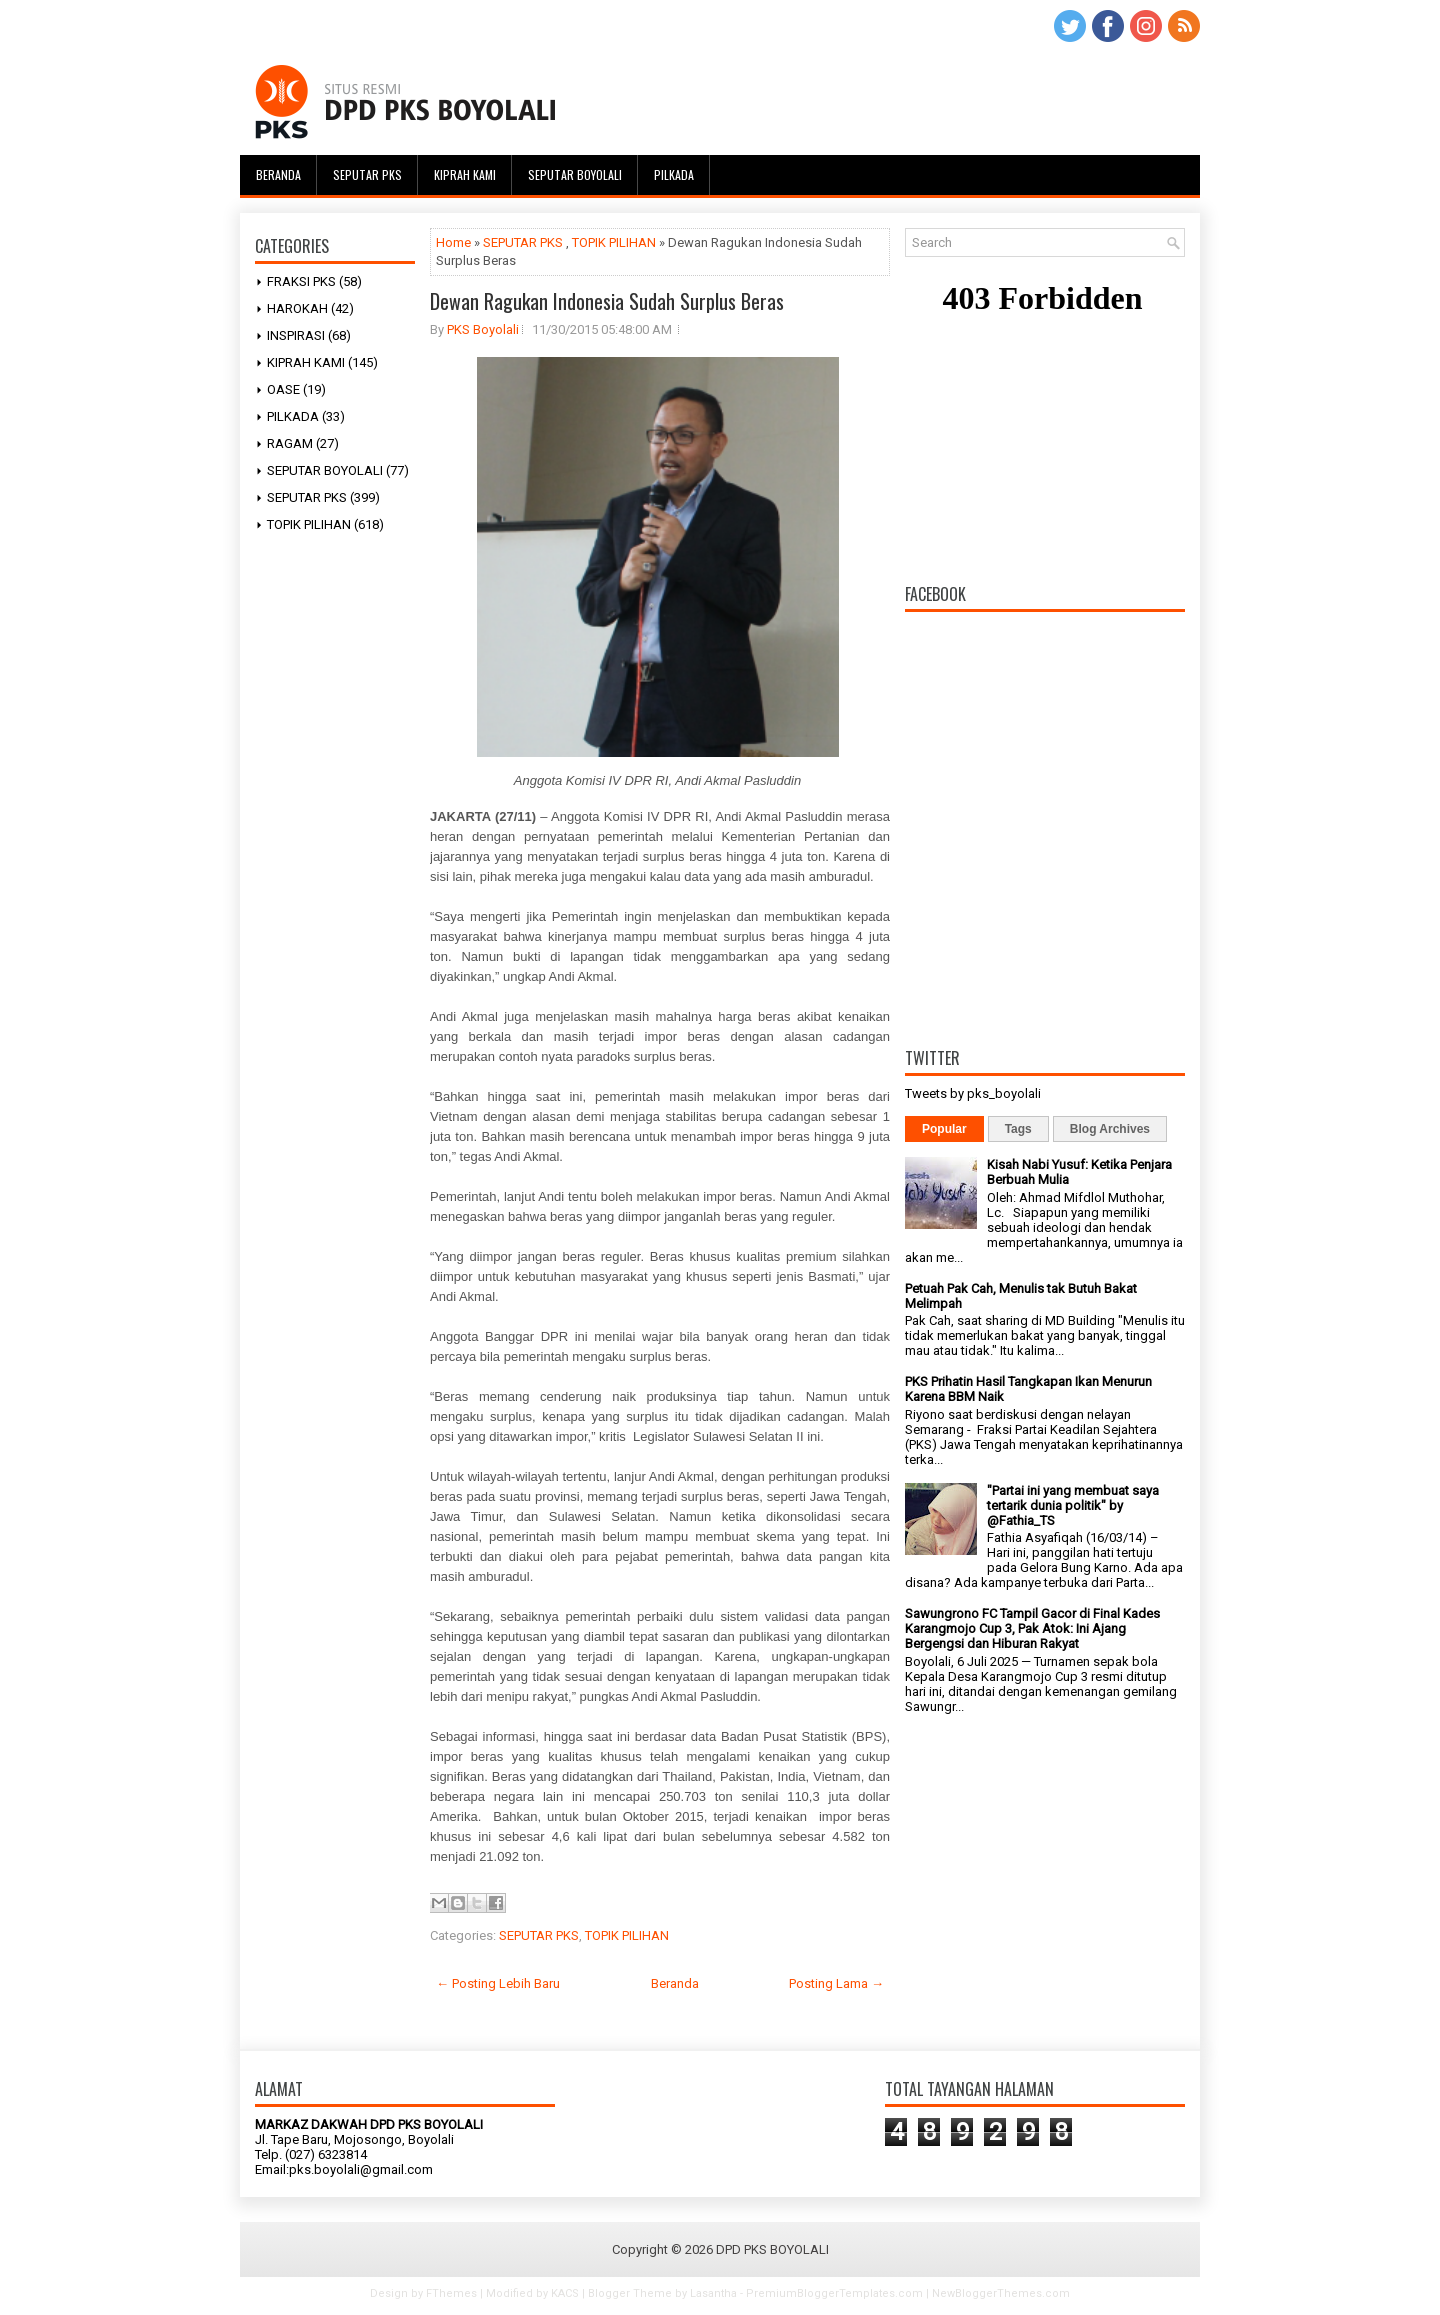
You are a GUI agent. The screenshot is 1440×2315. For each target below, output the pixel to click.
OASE (283, 389)
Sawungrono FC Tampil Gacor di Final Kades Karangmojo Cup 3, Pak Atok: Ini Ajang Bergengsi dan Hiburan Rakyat (1032, 1628)
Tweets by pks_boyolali (973, 1093)
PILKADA (293, 416)
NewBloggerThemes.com (1001, 2293)
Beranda (278, 174)
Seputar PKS (367, 174)
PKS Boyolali (483, 329)
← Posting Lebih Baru (498, 1983)
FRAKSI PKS (301, 281)
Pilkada (674, 174)
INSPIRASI (296, 335)
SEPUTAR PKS (307, 497)
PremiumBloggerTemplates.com (834, 2293)
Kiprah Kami (465, 174)
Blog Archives (1110, 1129)
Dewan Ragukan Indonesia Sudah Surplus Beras (607, 301)
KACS (565, 2293)
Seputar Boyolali (575, 174)
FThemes (451, 2293)
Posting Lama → (836, 1983)
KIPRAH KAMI (306, 362)
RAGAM (290, 443)
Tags (1018, 1129)
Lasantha (713, 2293)
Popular (944, 1129)
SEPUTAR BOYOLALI (325, 470)
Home (453, 242)
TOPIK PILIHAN (309, 524)
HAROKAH (297, 308)
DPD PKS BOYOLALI (772, 2249)
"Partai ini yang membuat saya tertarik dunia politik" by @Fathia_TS (1073, 1505)
